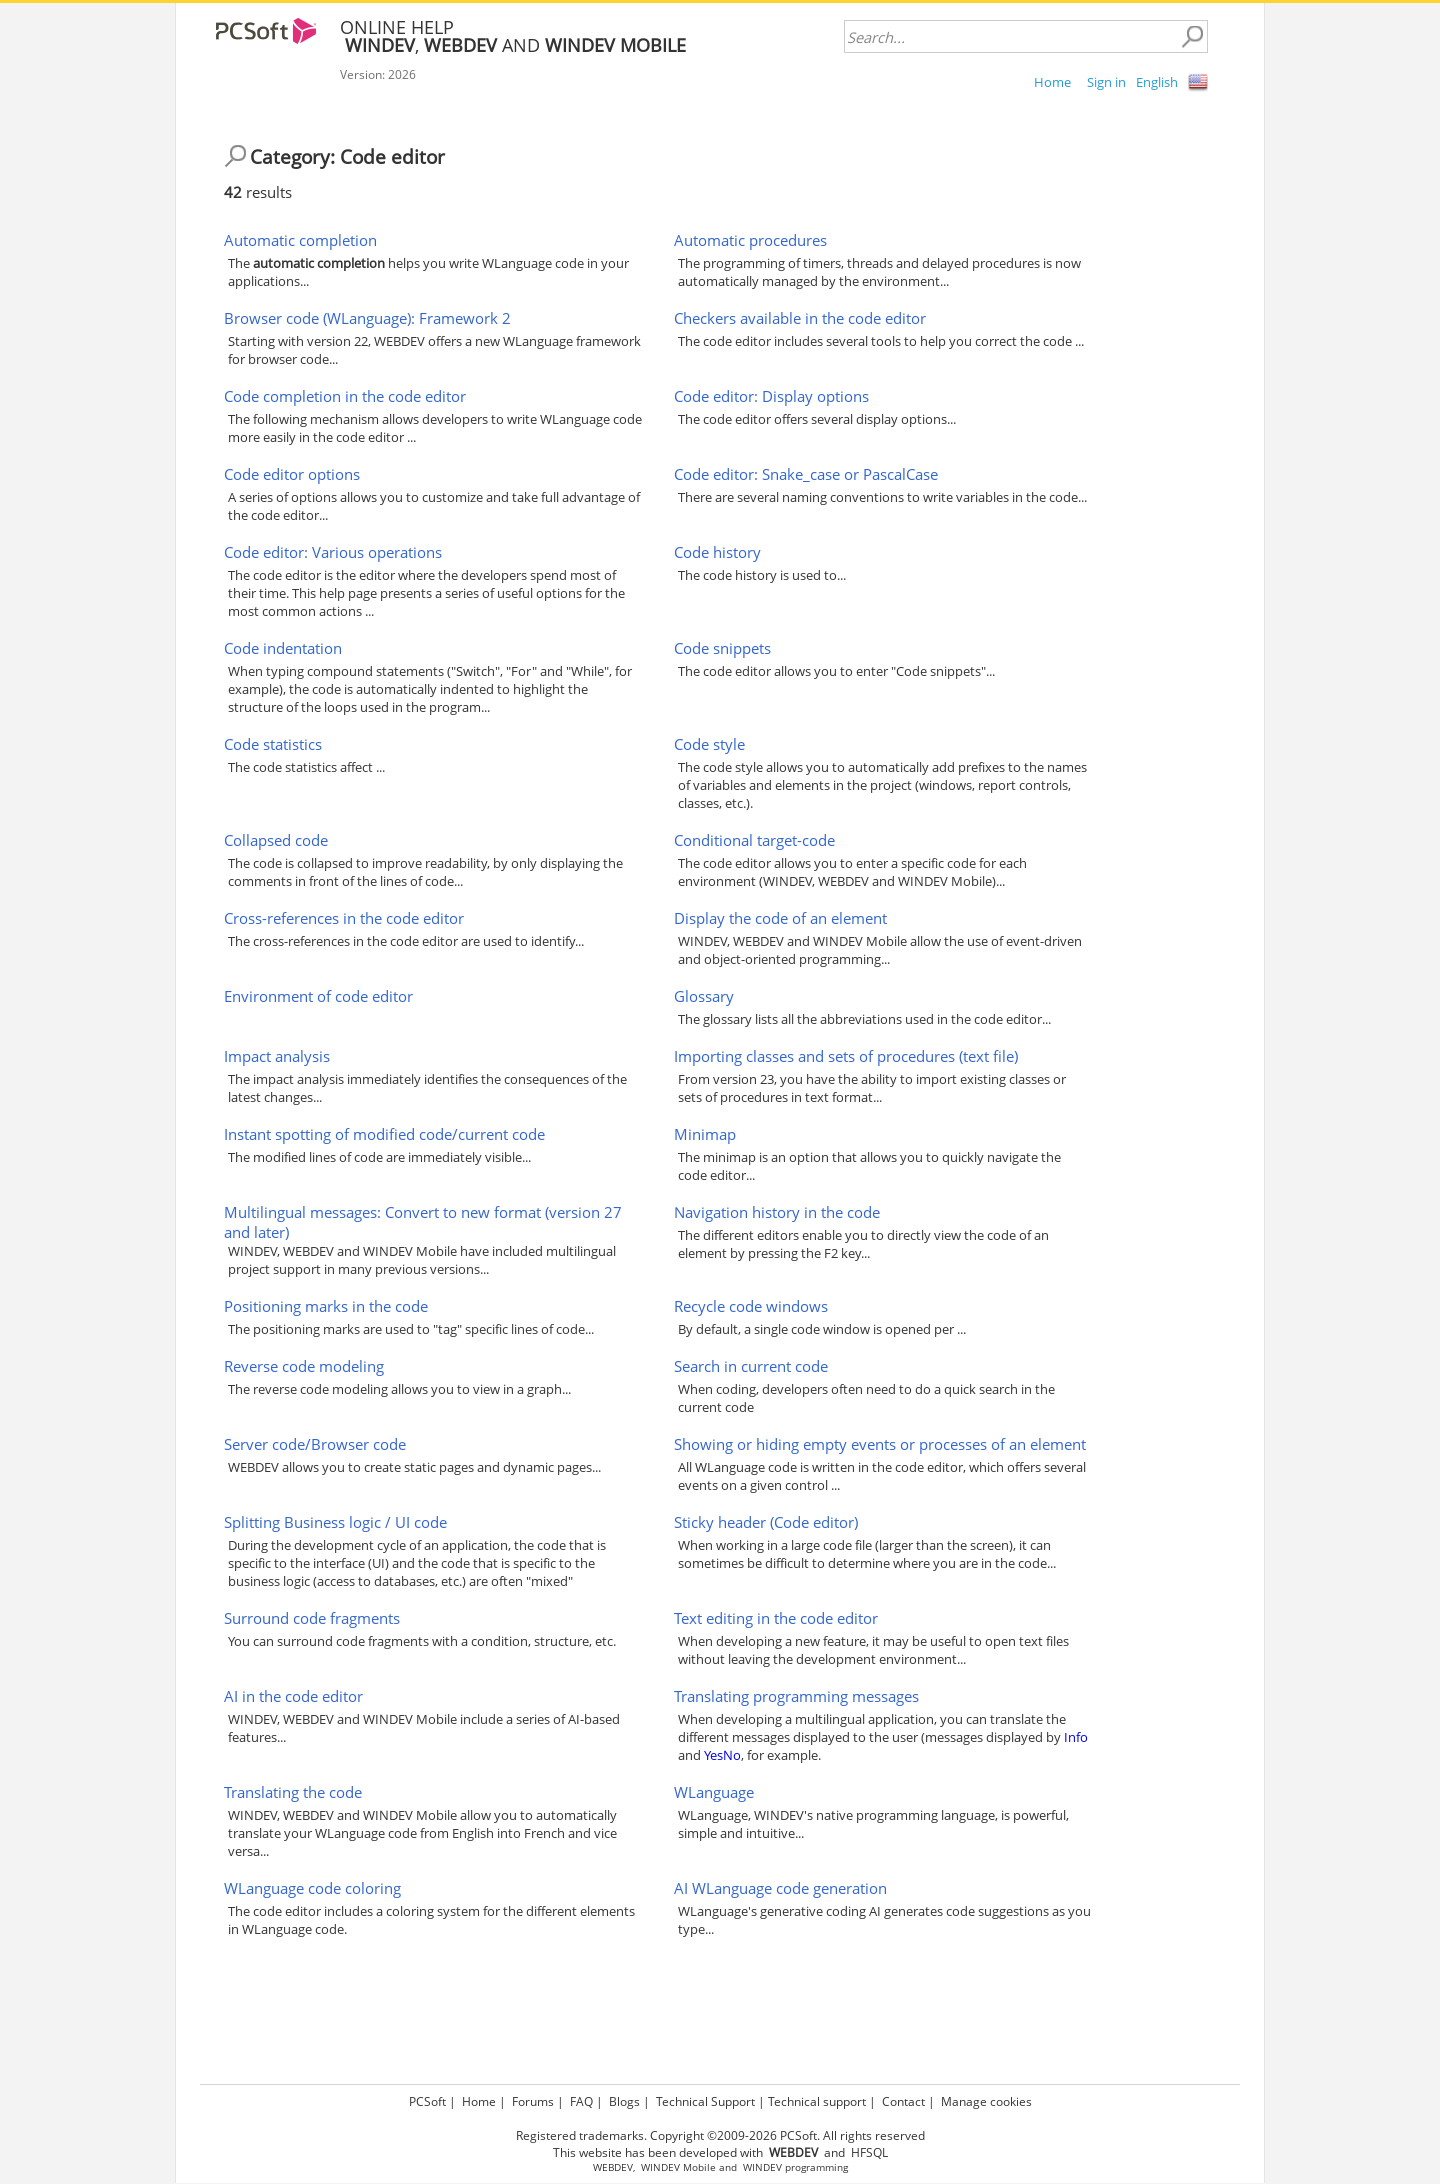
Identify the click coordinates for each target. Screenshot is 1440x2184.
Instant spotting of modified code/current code (384, 1134)
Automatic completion (300, 240)
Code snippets (722, 648)
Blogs (624, 2101)
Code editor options (292, 474)
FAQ (581, 2101)
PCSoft (427, 2101)
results (258, 192)
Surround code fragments (312, 1618)
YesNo (722, 1755)
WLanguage (714, 1792)
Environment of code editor (318, 996)
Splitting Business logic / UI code (335, 1522)
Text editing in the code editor (776, 1618)
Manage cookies (986, 2101)
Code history (717, 552)
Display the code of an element (780, 918)
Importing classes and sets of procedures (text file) (846, 1056)
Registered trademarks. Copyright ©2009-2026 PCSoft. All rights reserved (720, 2135)
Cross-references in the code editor (344, 918)
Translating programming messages (796, 1696)
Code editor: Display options (771, 396)
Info (1076, 1737)
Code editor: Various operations (333, 552)
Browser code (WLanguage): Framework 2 (367, 318)
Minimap (705, 1134)
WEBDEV (613, 2167)
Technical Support (705, 2101)
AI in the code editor (293, 1696)
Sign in (1106, 82)
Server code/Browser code (315, 1444)
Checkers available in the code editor (800, 318)
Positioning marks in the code (326, 1306)
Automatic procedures (750, 240)
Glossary (704, 996)
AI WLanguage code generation (780, 1888)
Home (1052, 82)
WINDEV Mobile (678, 2167)
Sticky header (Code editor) (766, 1522)
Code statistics (273, 744)
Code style (709, 744)
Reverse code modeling (304, 1366)
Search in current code (751, 1366)
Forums (533, 2101)
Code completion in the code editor (345, 396)
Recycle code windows (751, 1306)
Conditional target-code (754, 840)
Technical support (817, 2101)
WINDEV (762, 2167)
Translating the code (293, 1792)
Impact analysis (277, 1056)
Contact (903, 2101)
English (1157, 82)
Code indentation (283, 648)
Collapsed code (276, 840)
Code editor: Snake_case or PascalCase (806, 474)
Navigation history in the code (777, 1212)
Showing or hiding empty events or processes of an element (880, 1444)
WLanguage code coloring (312, 1888)
